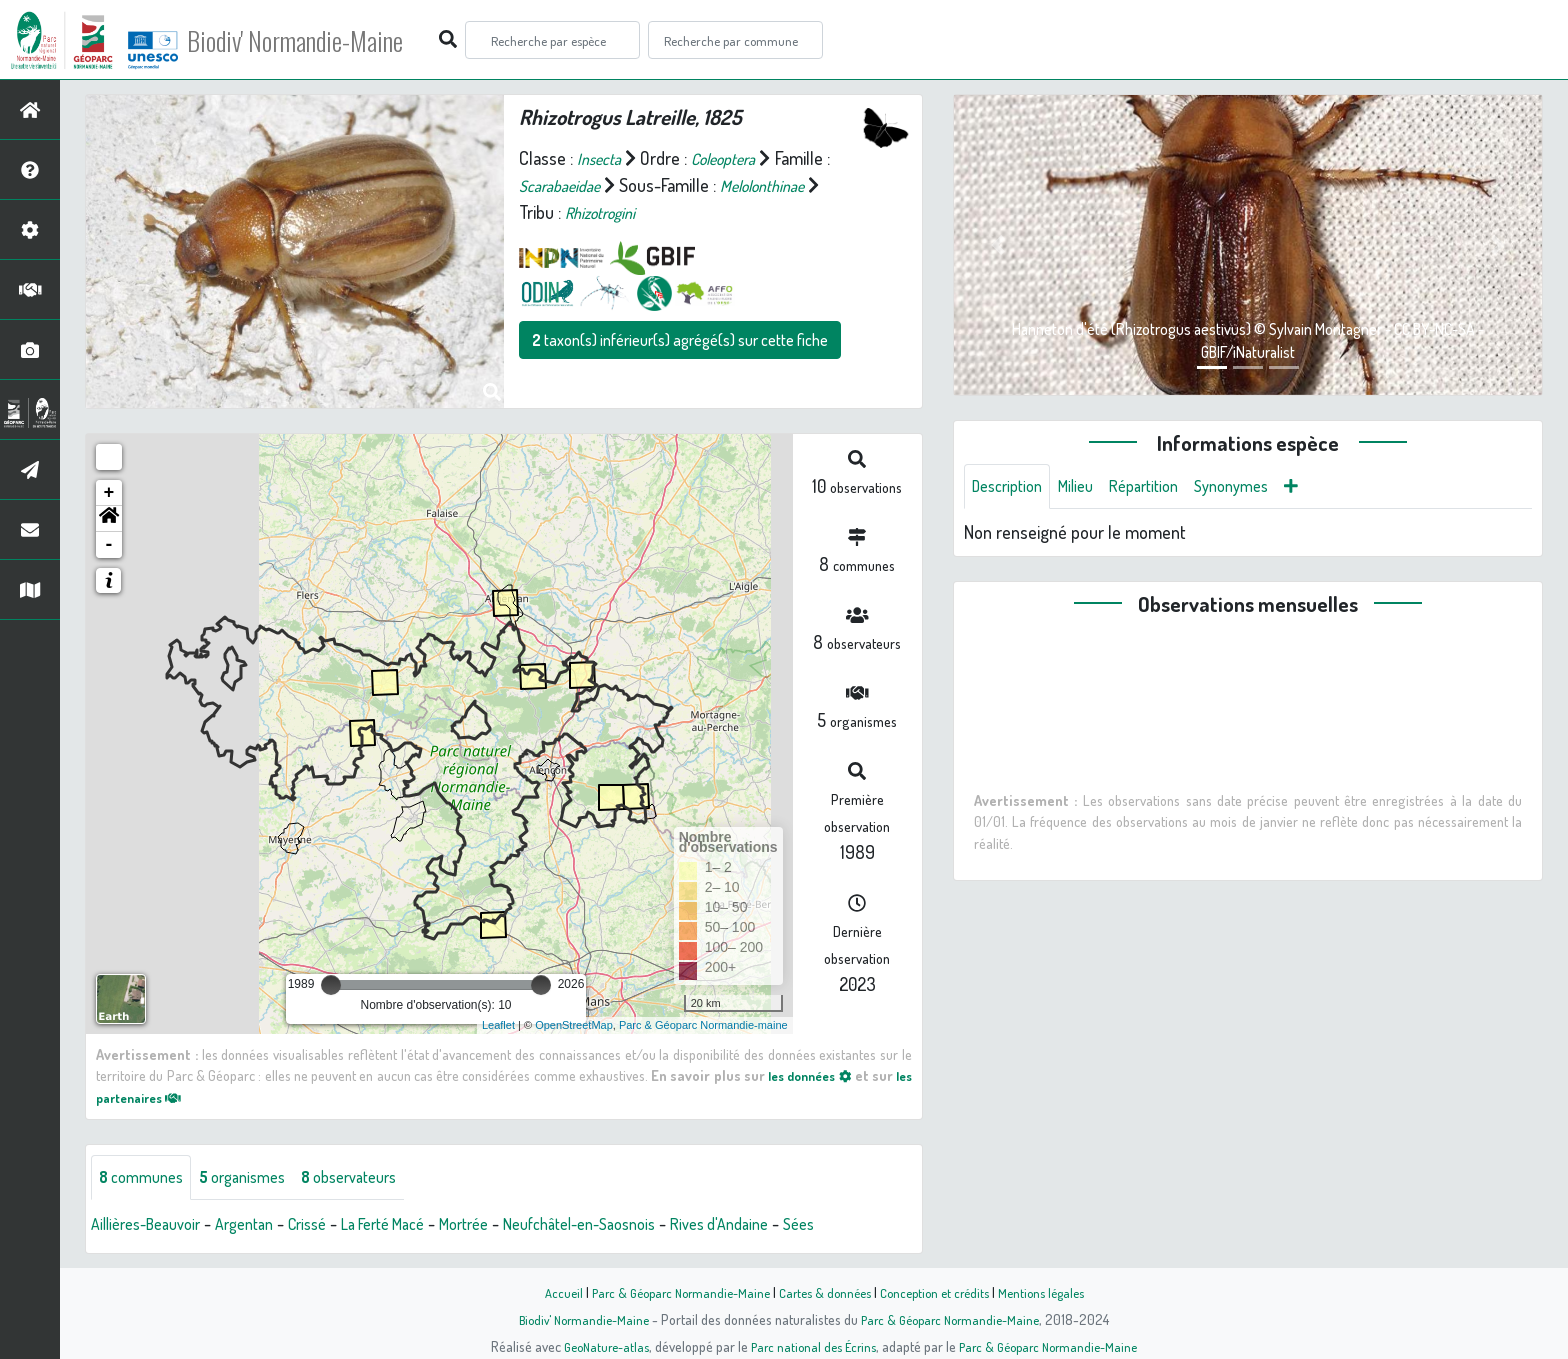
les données (822, 1075)
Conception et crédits (941, 1292)
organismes (257, 1179)
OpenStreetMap (574, 1025)
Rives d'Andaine (799, 1227)
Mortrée (512, 1227)
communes (146, 1179)
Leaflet (498, 1025)
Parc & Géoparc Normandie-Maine (670, 1292)
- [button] (109, 545)
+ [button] (109, 493)
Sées (886, 1227)
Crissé (334, 1227)
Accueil (545, 1292)
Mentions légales (1056, 1292)
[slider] (331, 985)
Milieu (1088, 488)
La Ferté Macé (420, 1227)
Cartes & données (824, 1292)
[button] (109, 519)
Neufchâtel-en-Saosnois (642, 1227)
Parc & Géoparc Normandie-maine (703, 1025)
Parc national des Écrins (811, 1346)
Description (1012, 488)
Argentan (264, 1227)
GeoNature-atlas (595, 1346)
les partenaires (156, 1097)
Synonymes (1259, 488)
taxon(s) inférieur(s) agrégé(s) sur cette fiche (680, 340)
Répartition (1163, 488)
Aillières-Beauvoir (153, 1227)
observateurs (376, 1179)
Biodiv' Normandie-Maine (328, 40)
